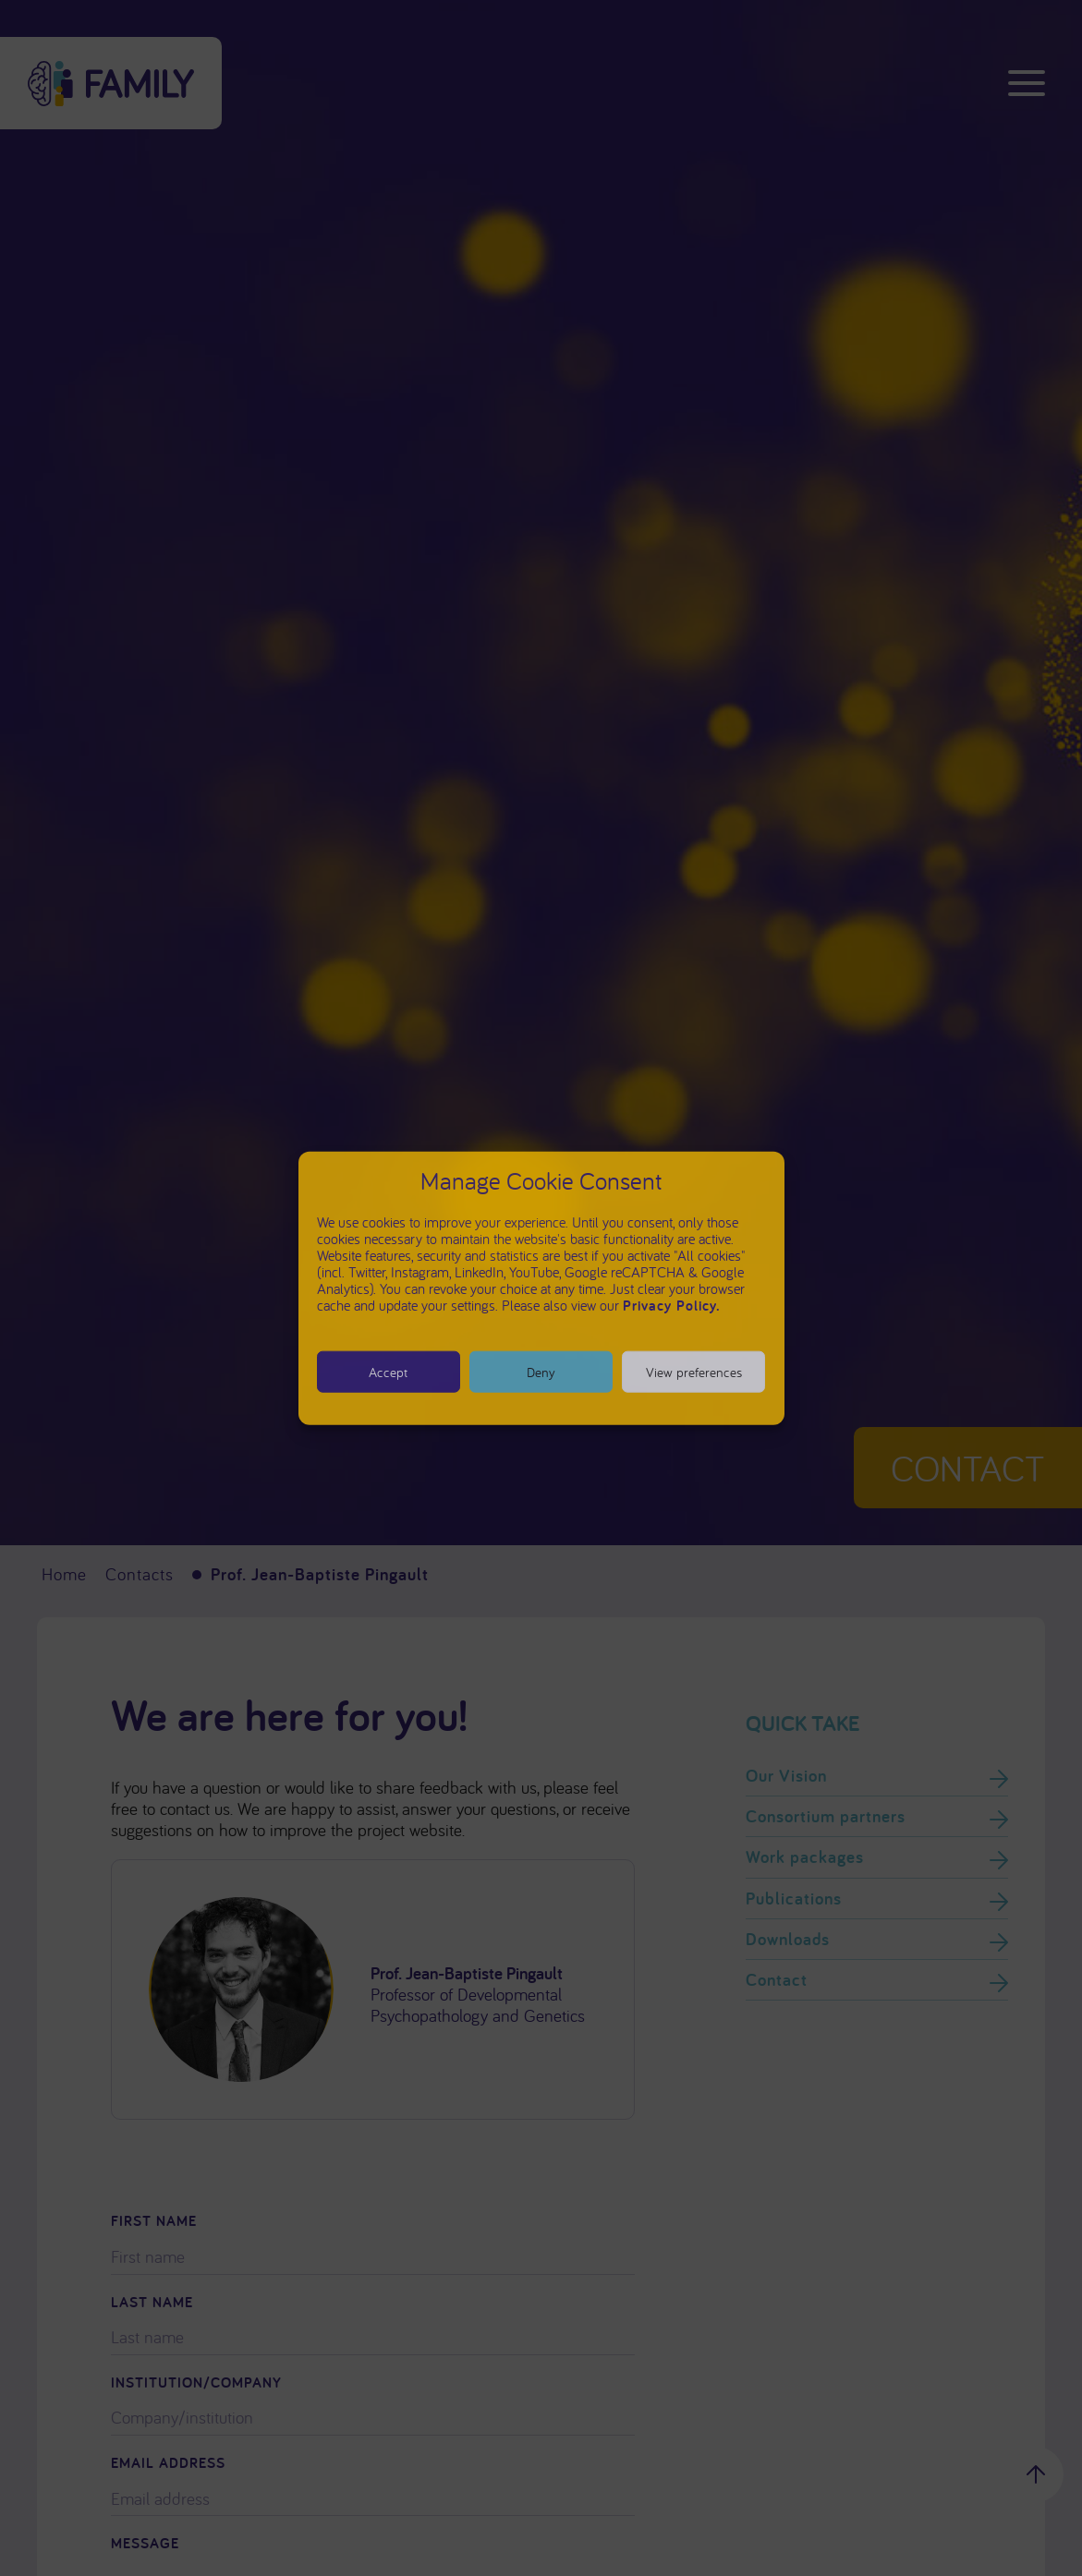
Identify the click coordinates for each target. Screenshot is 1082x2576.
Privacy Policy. (672, 1305)
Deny (541, 1371)
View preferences (694, 1371)
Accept (388, 1371)
